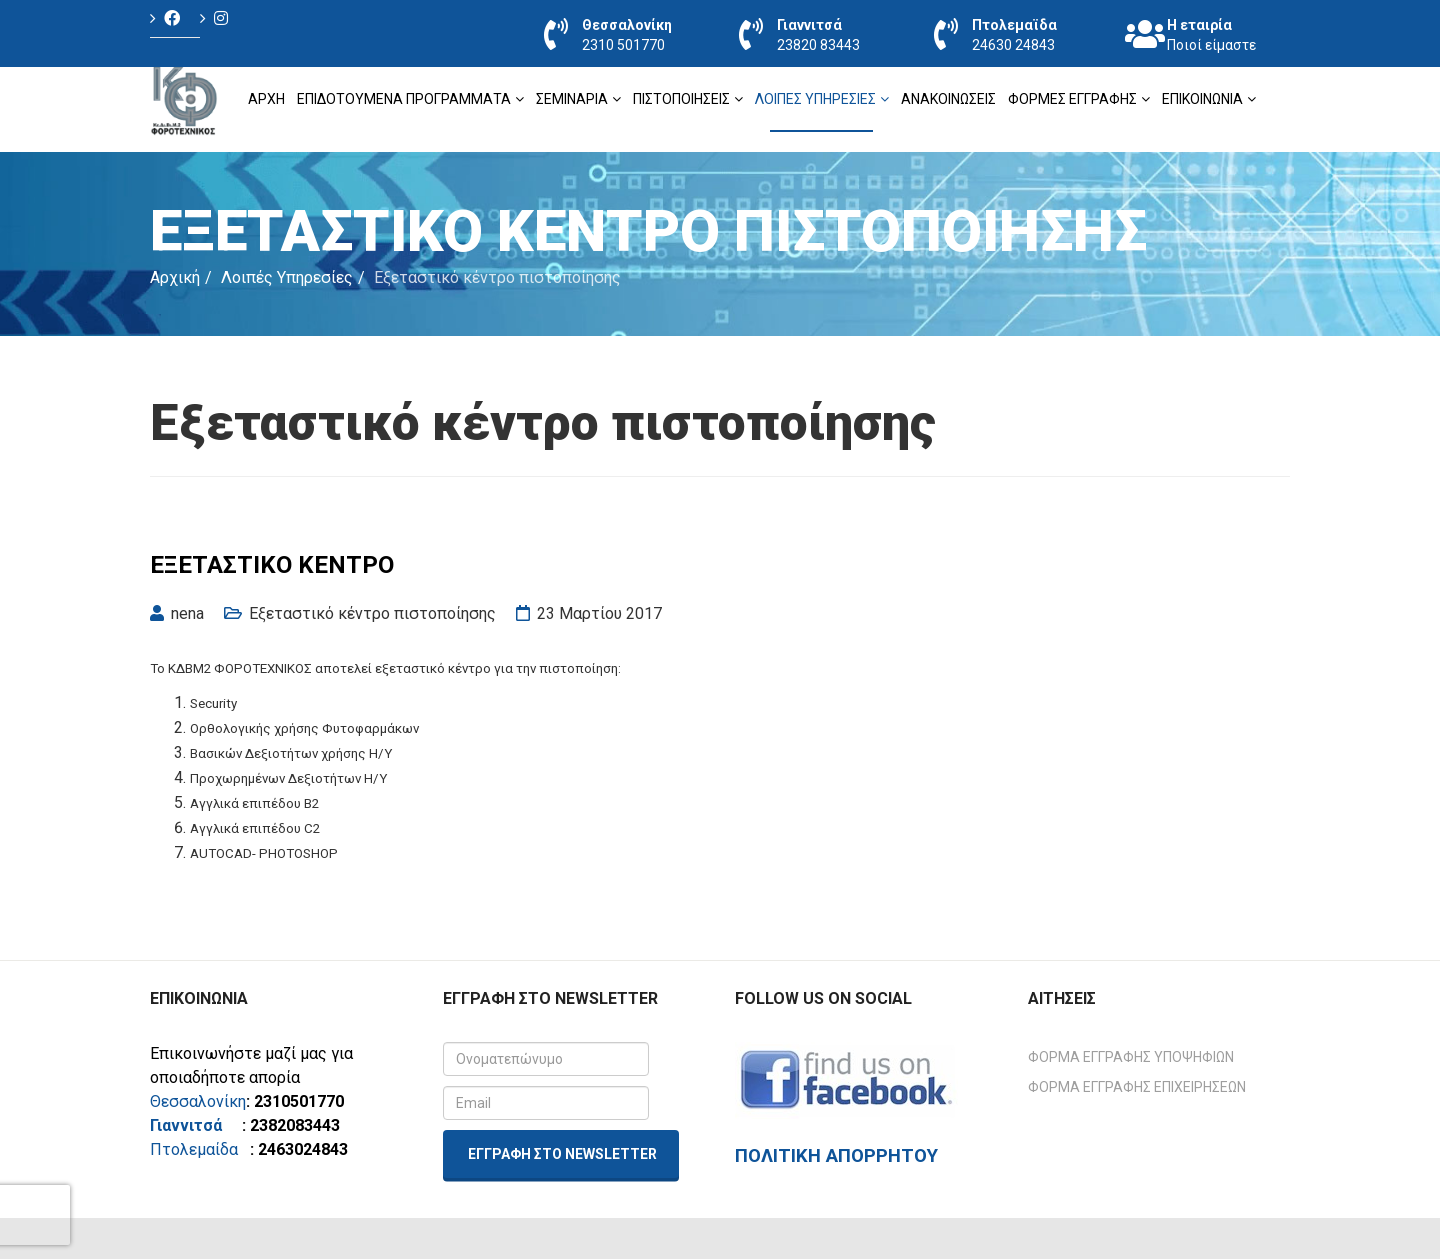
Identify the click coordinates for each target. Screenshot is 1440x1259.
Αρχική (175, 277)
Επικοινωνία (1202, 99)
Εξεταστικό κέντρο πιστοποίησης (372, 613)
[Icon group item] (175, 18)
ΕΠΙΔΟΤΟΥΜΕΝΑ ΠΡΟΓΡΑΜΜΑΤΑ (404, 99)
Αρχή (266, 99)
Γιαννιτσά (194, 1125)
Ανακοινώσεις (948, 99)
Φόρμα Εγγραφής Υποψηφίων (1131, 1057)
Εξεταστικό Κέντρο (272, 565)
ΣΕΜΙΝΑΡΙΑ (572, 99)
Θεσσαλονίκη (198, 1101)
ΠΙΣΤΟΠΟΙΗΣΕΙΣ (681, 99)
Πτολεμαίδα (194, 1149)
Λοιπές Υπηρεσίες (815, 99)
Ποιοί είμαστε (1211, 45)
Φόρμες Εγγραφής (1072, 99)
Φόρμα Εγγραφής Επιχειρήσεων (1137, 1087)
